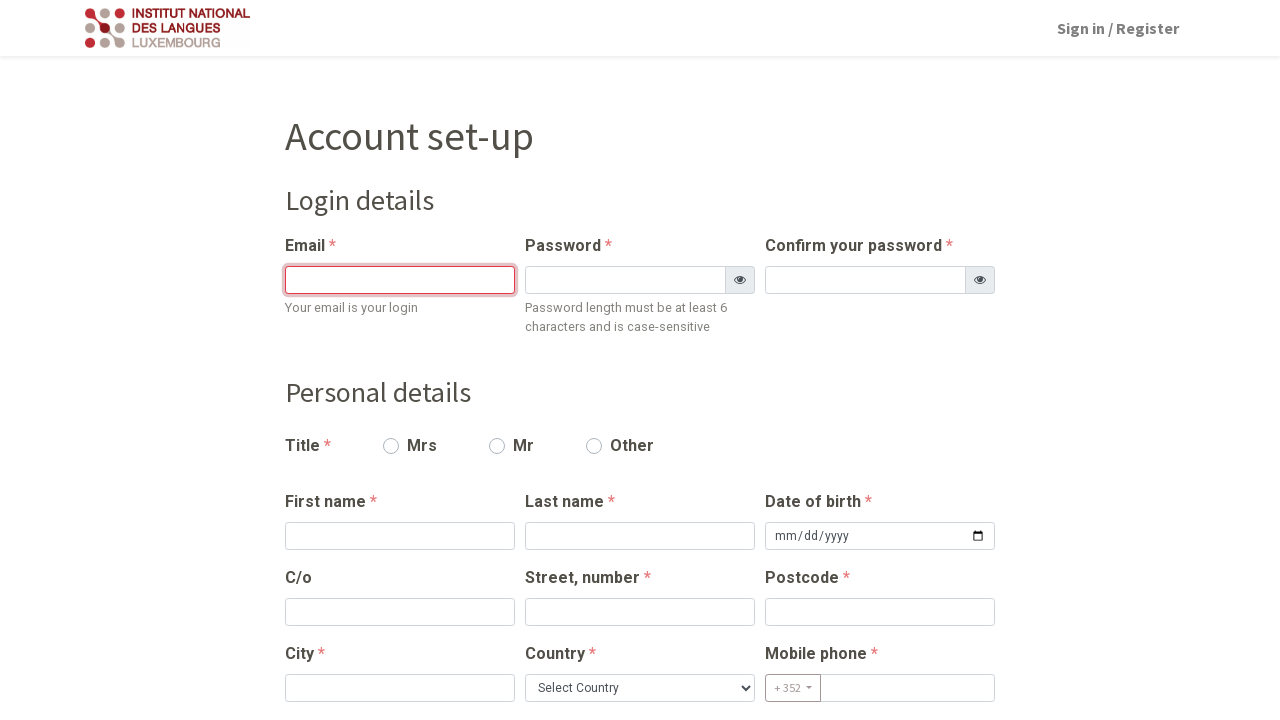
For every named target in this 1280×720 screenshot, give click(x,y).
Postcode (802, 577)
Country (555, 653)
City (299, 653)
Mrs (422, 445)
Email (305, 245)
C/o (298, 577)
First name (325, 501)
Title (302, 445)
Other (632, 445)
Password (563, 245)
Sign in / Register (1118, 28)
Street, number (582, 577)
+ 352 (788, 687)
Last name (564, 501)
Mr (523, 445)
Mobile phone (816, 653)
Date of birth (813, 501)
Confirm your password (853, 245)
